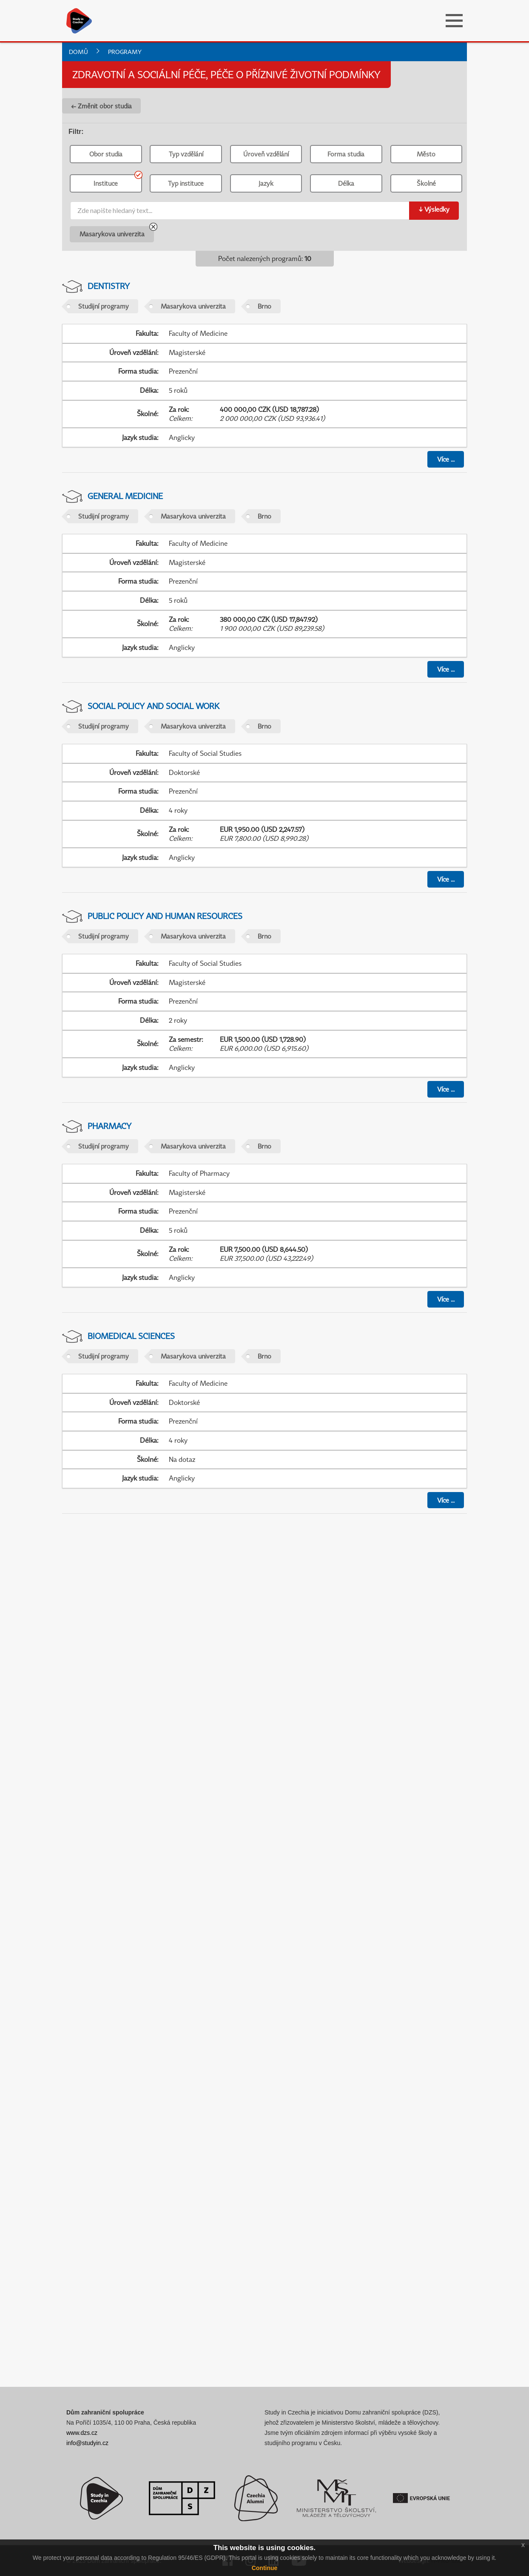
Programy (125, 51)
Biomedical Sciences (131, 1336)
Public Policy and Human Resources (165, 916)
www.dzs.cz (81, 2432)
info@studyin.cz (87, 2443)
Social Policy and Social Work (153, 706)
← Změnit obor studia (101, 106)
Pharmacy (109, 1126)
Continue (265, 2568)
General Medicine (125, 496)
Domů (78, 51)
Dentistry (109, 286)
